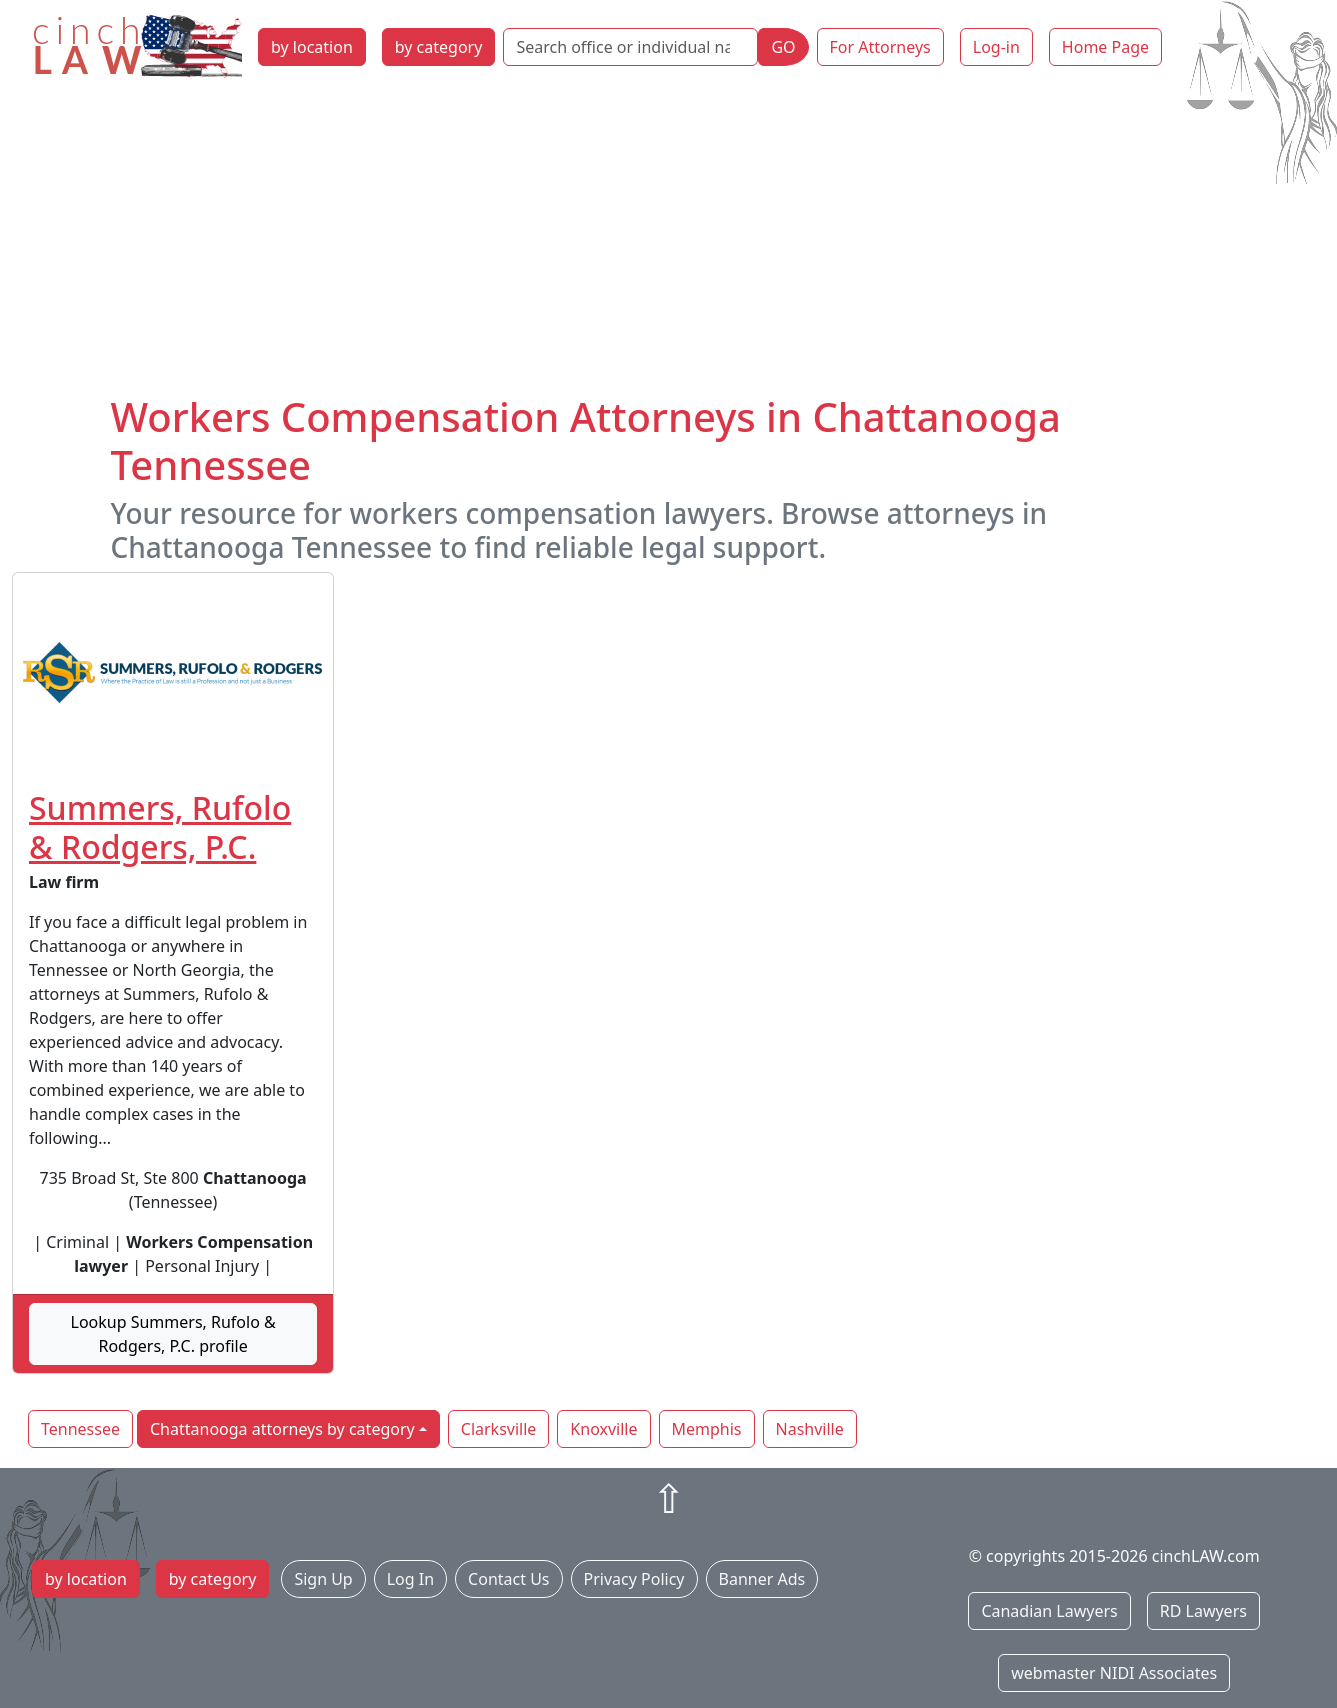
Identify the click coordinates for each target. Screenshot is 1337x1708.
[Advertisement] (669, 243)
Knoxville (603, 1429)
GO (783, 47)
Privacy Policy (634, 1579)
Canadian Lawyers (1049, 1611)
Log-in (996, 47)
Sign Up (323, 1579)
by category (439, 47)
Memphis (707, 1429)
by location (312, 47)
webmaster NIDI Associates (1114, 1673)
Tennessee (80, 1429)
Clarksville (499, 1429)
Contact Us (508, 1579)
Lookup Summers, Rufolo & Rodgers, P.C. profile (173, 1334)
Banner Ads (762, 1579)
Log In (410, 1579)
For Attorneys (880, 47)
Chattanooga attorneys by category (282, 1429)
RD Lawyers (1203, 1611)
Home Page (1105, 47)
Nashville (810, 1429)
